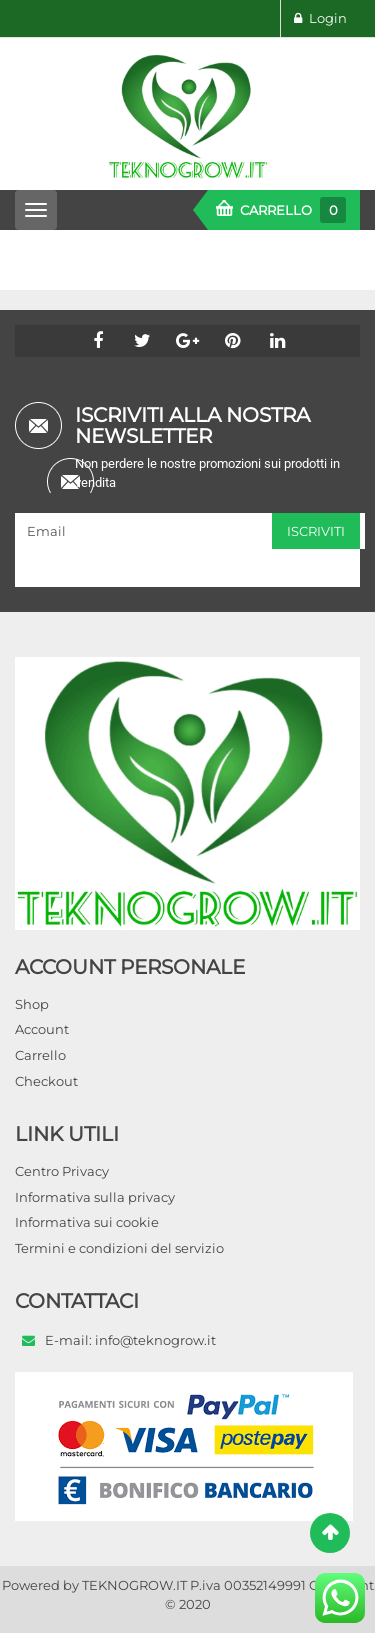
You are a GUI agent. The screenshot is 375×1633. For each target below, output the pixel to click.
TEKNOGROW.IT (134, 1585)
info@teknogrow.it (155, 1340)
